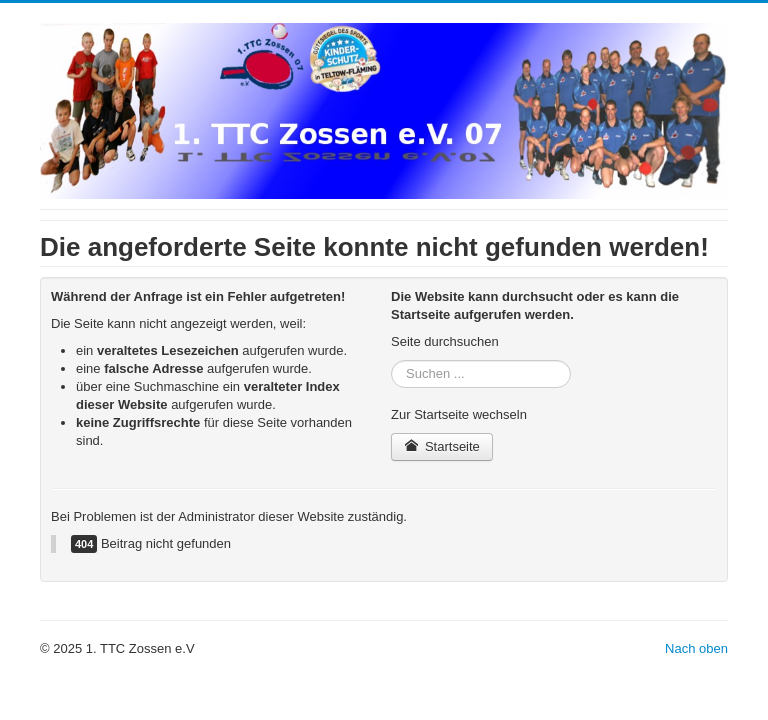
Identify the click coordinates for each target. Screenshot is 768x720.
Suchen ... (391, 360)
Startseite (442, 446)
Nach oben (696, 648)
